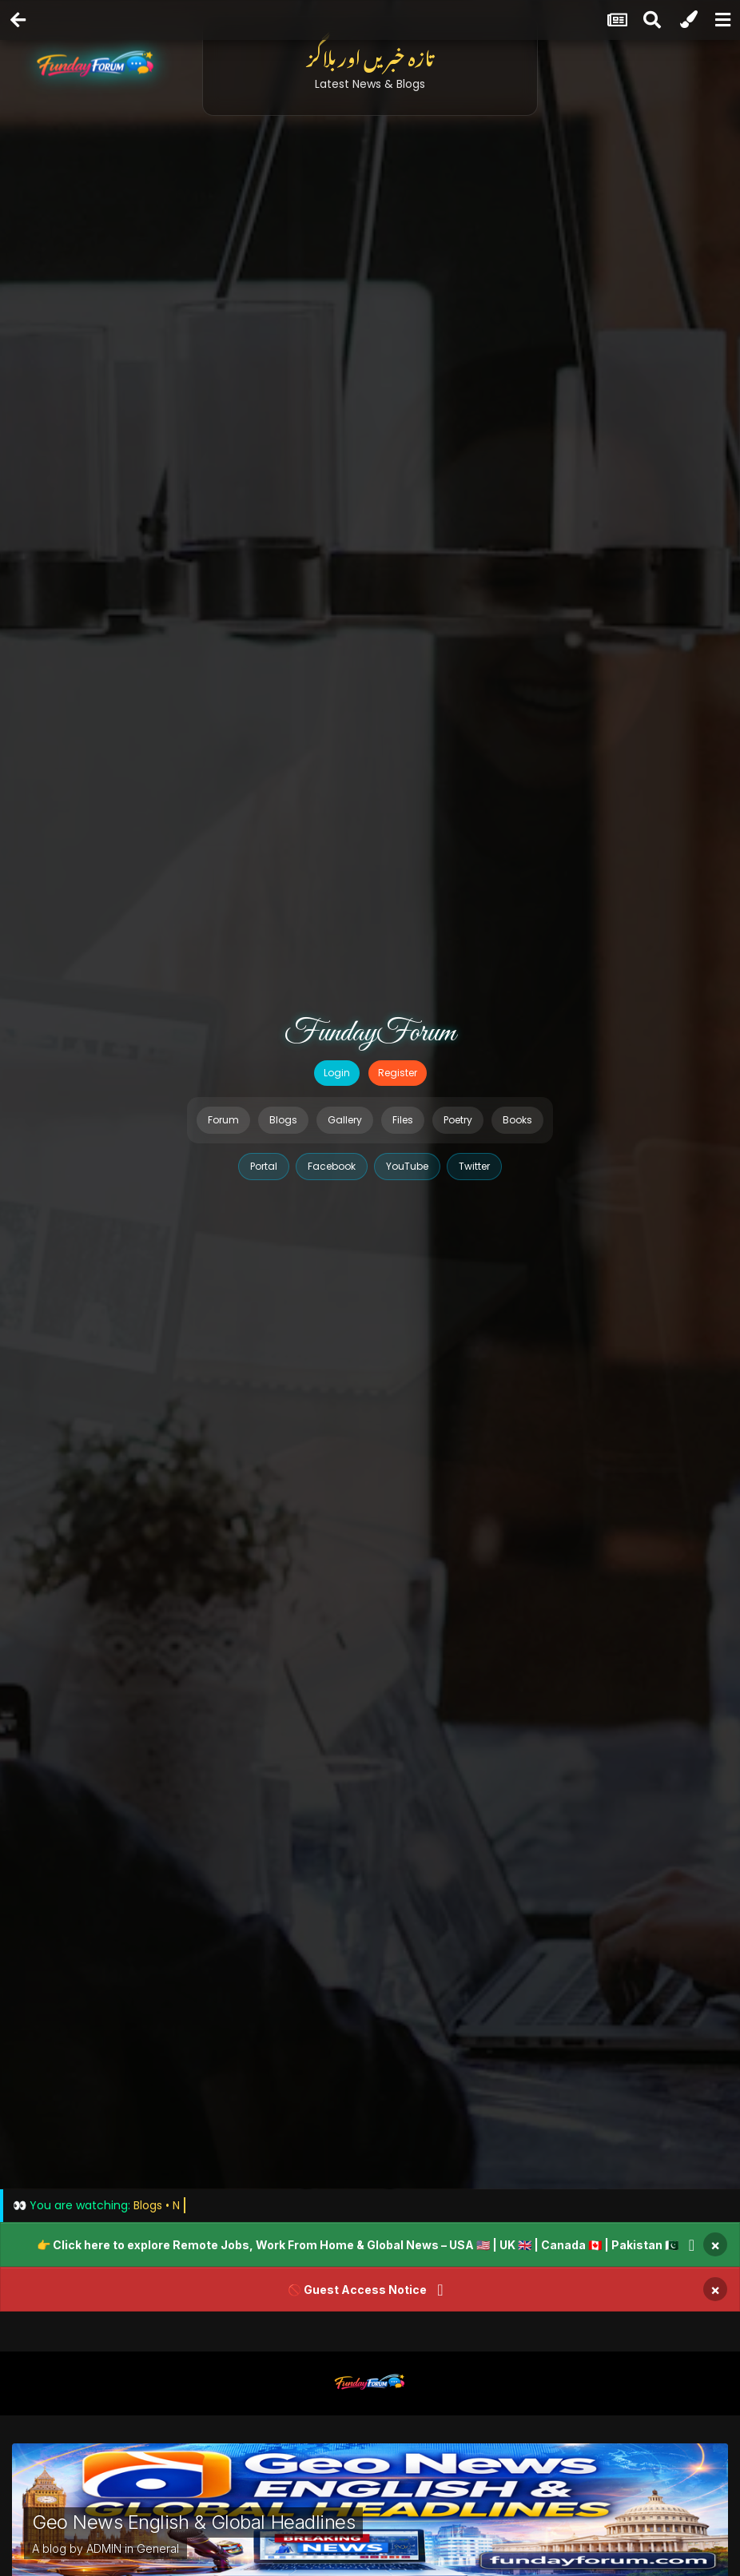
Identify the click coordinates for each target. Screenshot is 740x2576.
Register (397, 1072)
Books (517, 1120)
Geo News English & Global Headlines (193, 2522)
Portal (263, 1166)
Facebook (332, 1166)
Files (402, 1120)
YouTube (407, 1166)
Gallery (345, 1120)
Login (337, 1072)
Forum (223, 1120)
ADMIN (103, 2548)
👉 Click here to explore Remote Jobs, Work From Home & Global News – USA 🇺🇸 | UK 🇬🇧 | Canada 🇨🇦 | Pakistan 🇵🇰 (357, 2245)
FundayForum (370, 1033)
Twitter (474, 1166)
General (158, 2548)
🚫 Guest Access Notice (357, 2289)
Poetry (458, 1120)
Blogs (283, 1120)
